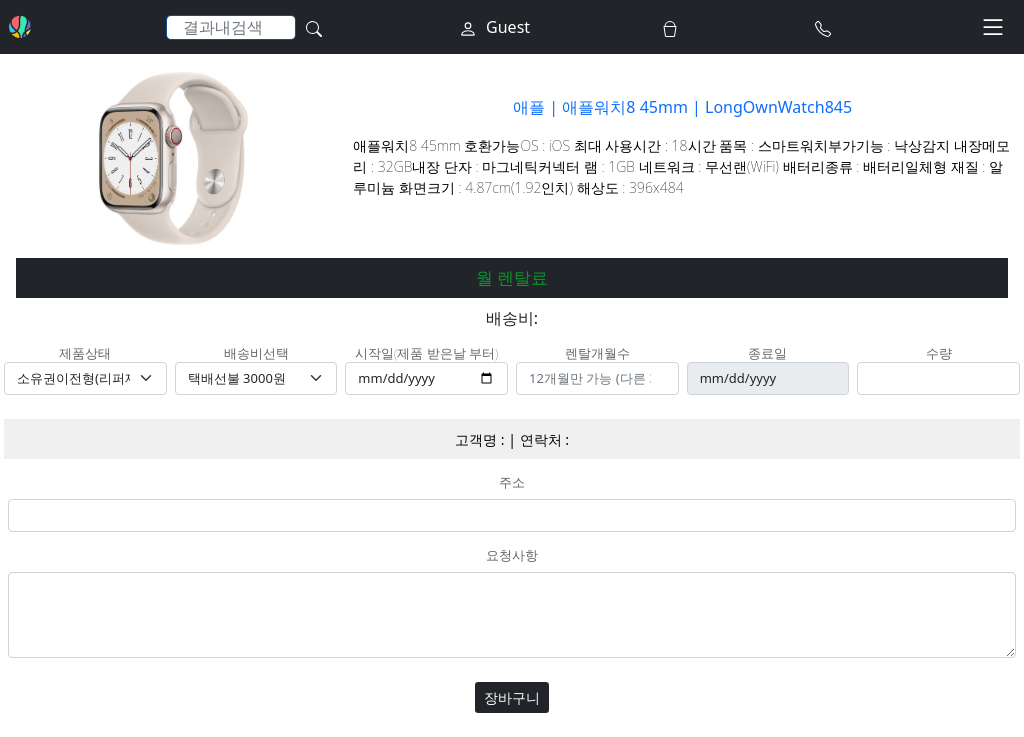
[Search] (231, 27)
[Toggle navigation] (993, 27)
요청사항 (512, 556)
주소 (512, 483)
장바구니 (512, 697)
